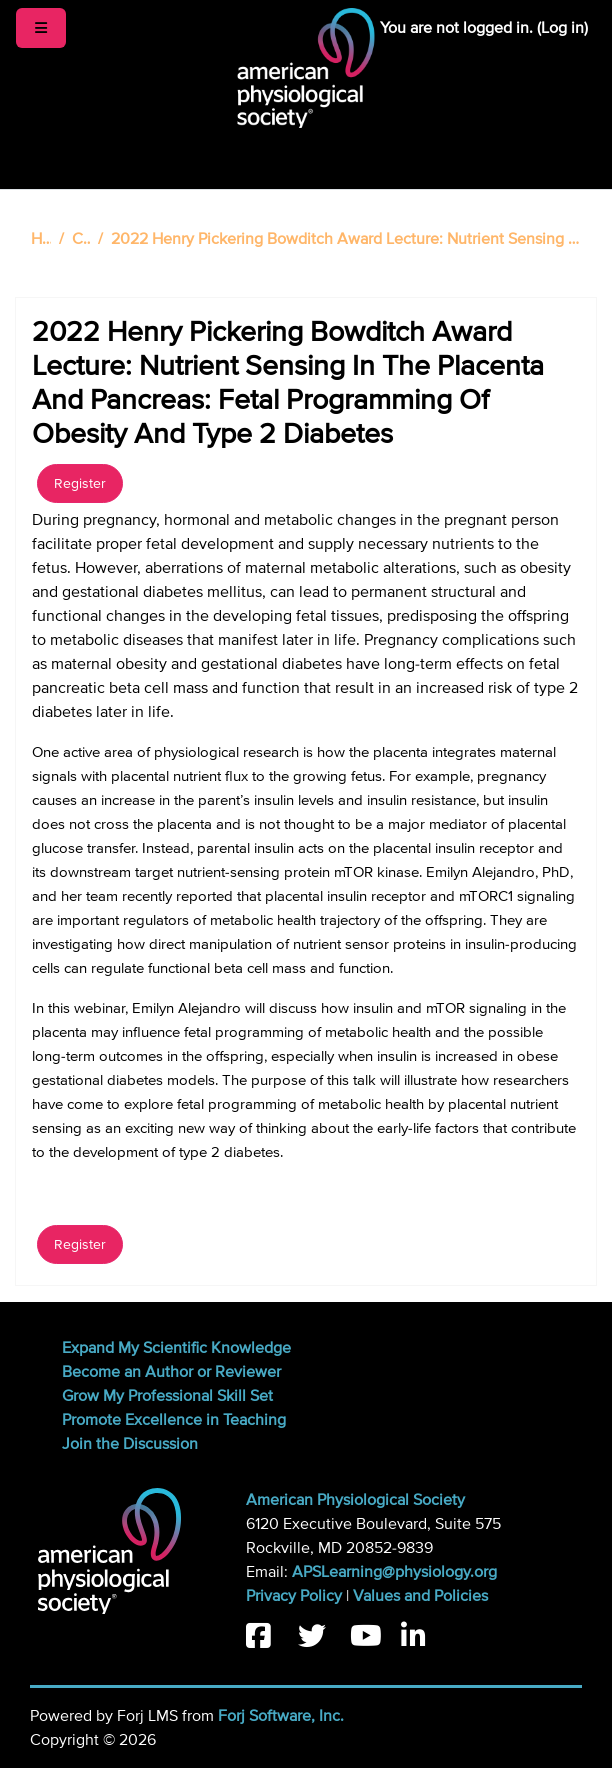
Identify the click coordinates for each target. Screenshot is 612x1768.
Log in (562, 28)
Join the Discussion (130, 1444)
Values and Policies (420, 1596)
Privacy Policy (294, 1596)
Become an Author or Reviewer (171, 1372)
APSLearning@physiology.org (394, 1572)
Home (41, 239)
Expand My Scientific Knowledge (176, 1348)
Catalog (81, 239)
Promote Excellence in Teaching (174, 1420)
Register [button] (80, 483)
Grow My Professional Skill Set (167, 1396)
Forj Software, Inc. (281, 1716)
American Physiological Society (355, 1500)
